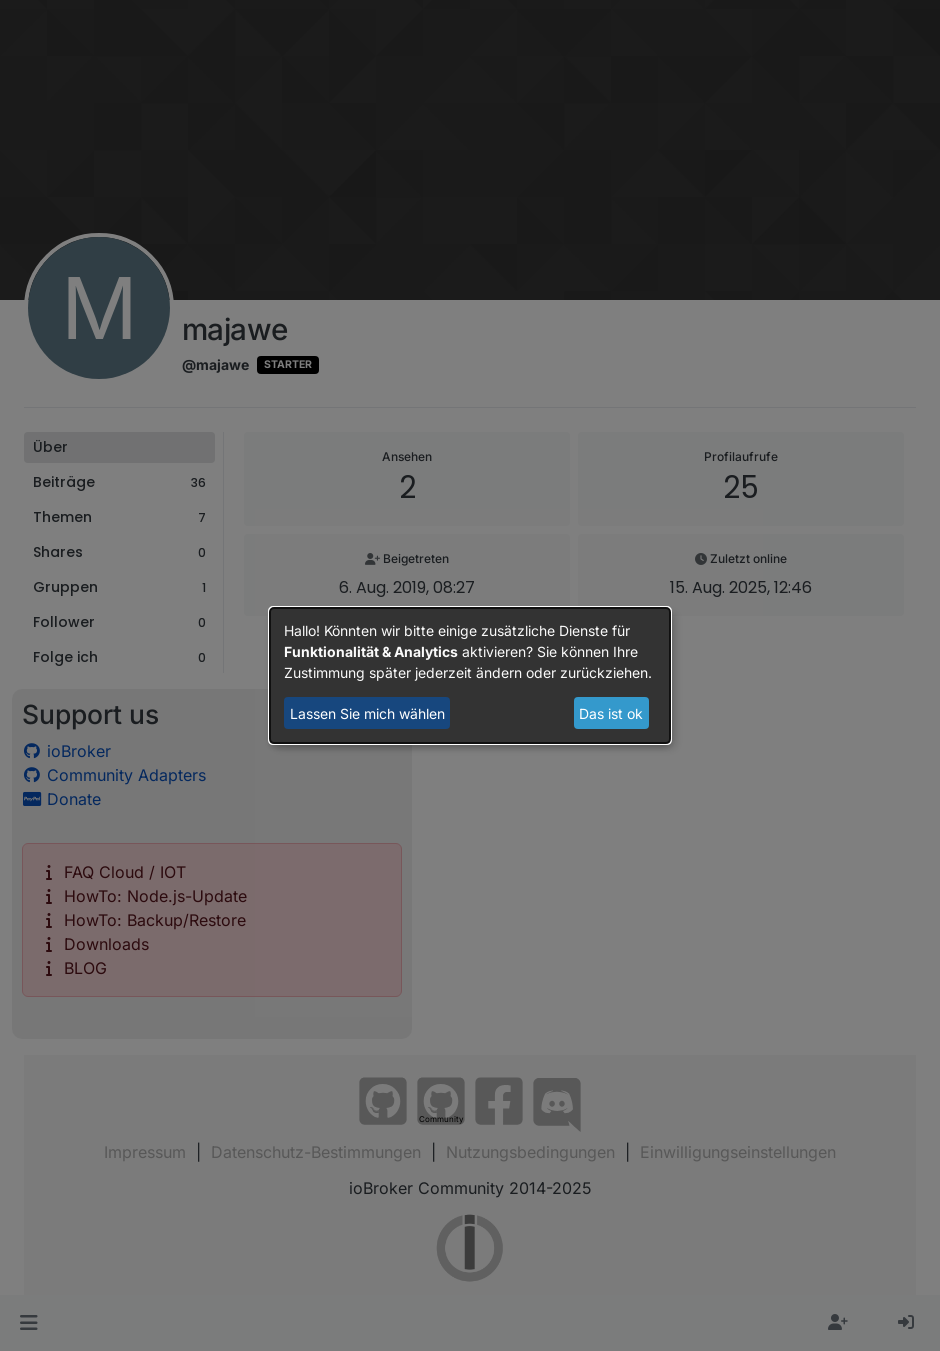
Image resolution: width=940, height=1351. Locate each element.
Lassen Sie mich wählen (367, 713)
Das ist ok (611, 713)
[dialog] (470, 676)
